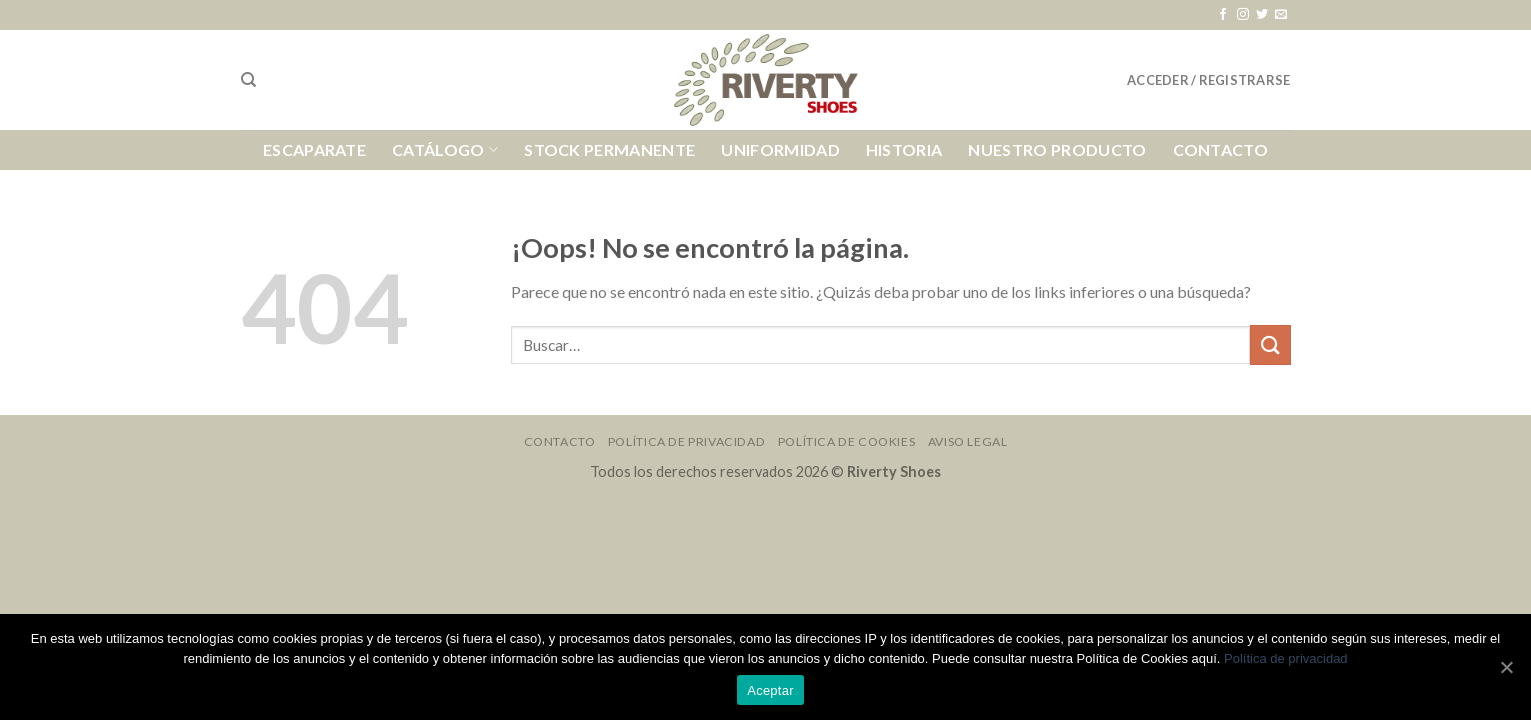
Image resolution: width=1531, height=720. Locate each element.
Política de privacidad (1286, 658)
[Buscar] (248, 80)
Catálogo (445, 150)
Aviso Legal (968, 441)
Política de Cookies (847, 441)
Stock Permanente (609, 149)
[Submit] (1270, 344)
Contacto (1221, 149)
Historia (904, 149)
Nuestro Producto (1057, 149)
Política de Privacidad (686, 441)
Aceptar (770, 690)
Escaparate (314, 149)
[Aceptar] (1506, 667)
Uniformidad (780, 149)
